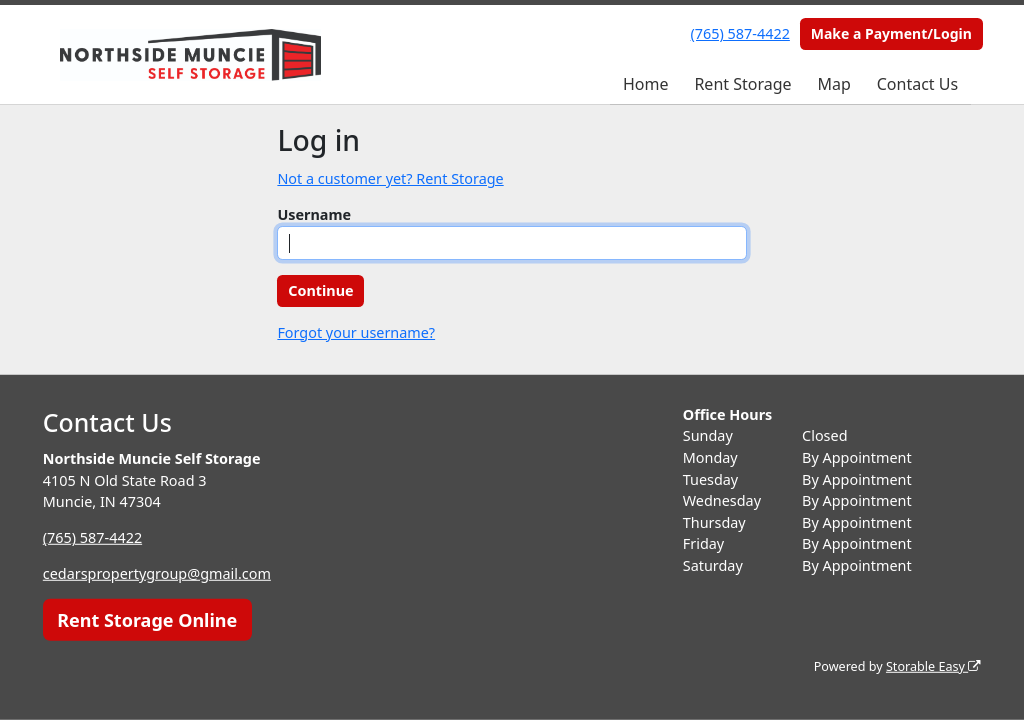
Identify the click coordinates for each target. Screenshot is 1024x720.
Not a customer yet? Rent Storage (390, 178)
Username (314, 214)
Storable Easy (933, 666)
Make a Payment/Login (891, 33)
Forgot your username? (356, 332)
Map (833, 84)
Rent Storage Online (147, 619)
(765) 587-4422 (740, 33)
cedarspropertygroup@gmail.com (157, 573)
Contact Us (917, 84)
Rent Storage (742, 84)
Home (646, 84)
